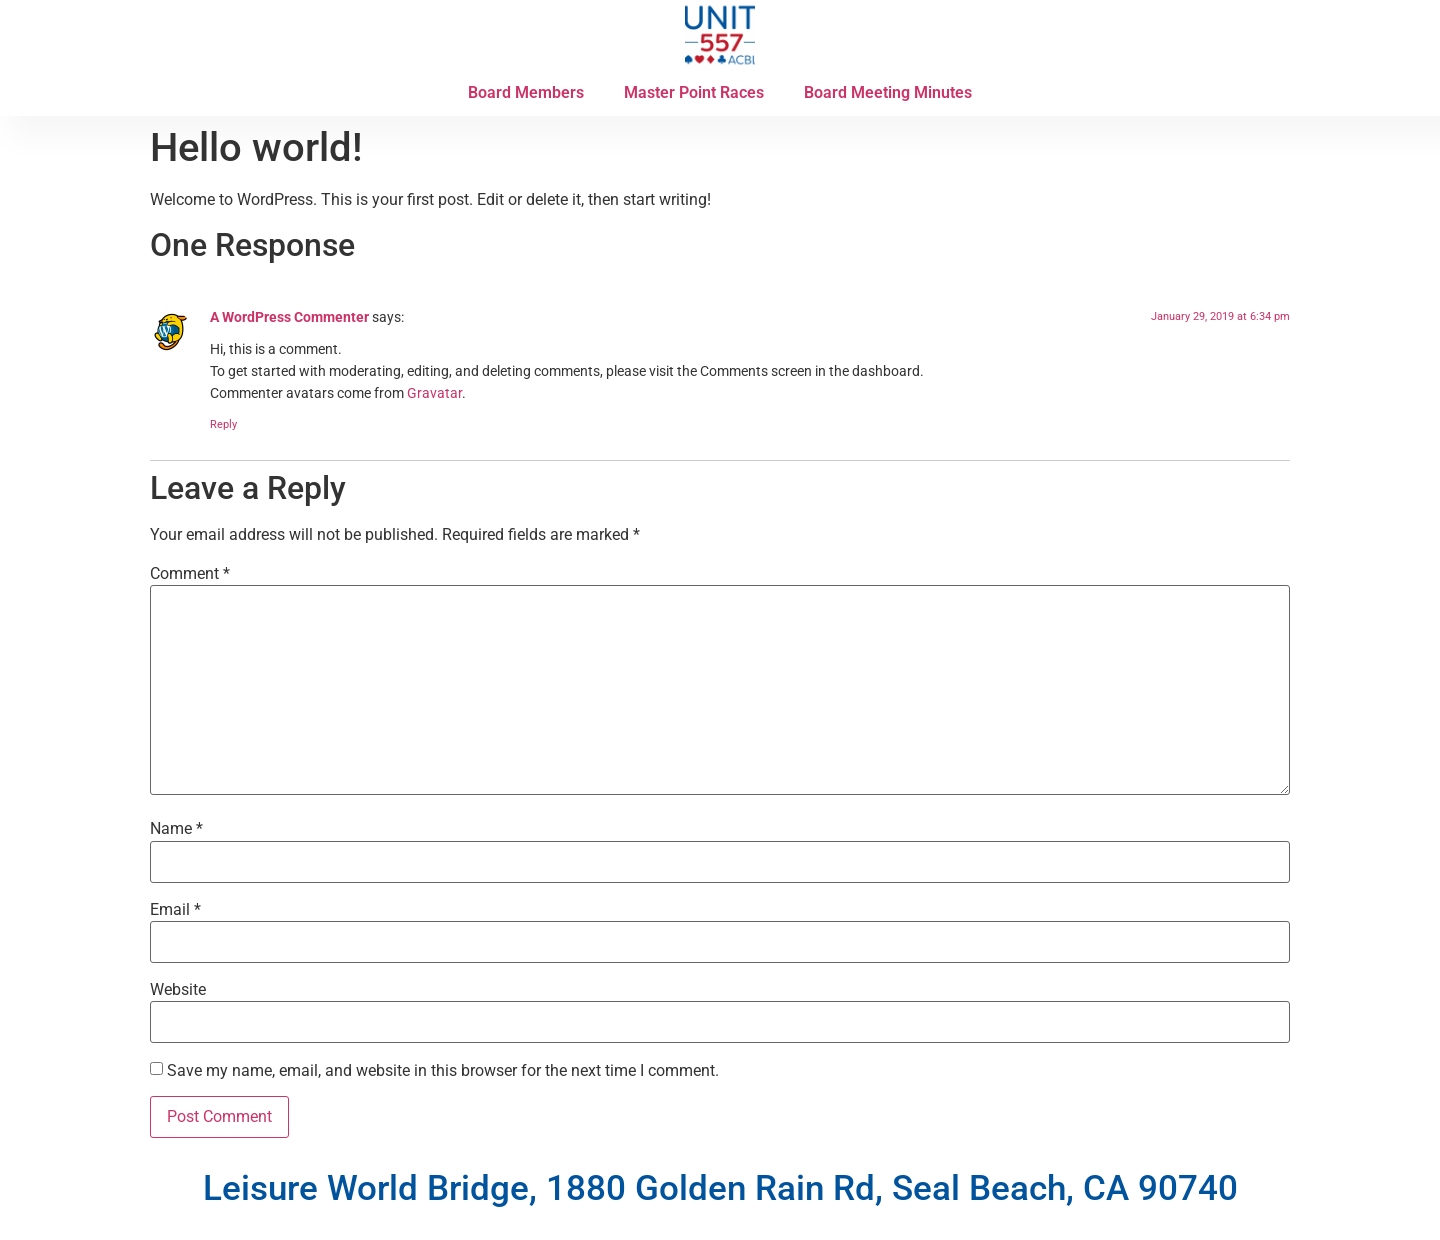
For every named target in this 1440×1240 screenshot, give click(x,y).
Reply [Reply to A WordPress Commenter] (223, 424)
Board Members (526, 92)
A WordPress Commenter (289, 317)
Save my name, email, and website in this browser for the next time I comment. (443, 1071)
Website (178, 990)
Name (176, 829)
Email (175, 910)
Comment (190, 574)
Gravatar (434, 393)
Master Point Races (694, 92)
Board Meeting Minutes (888, 92)
